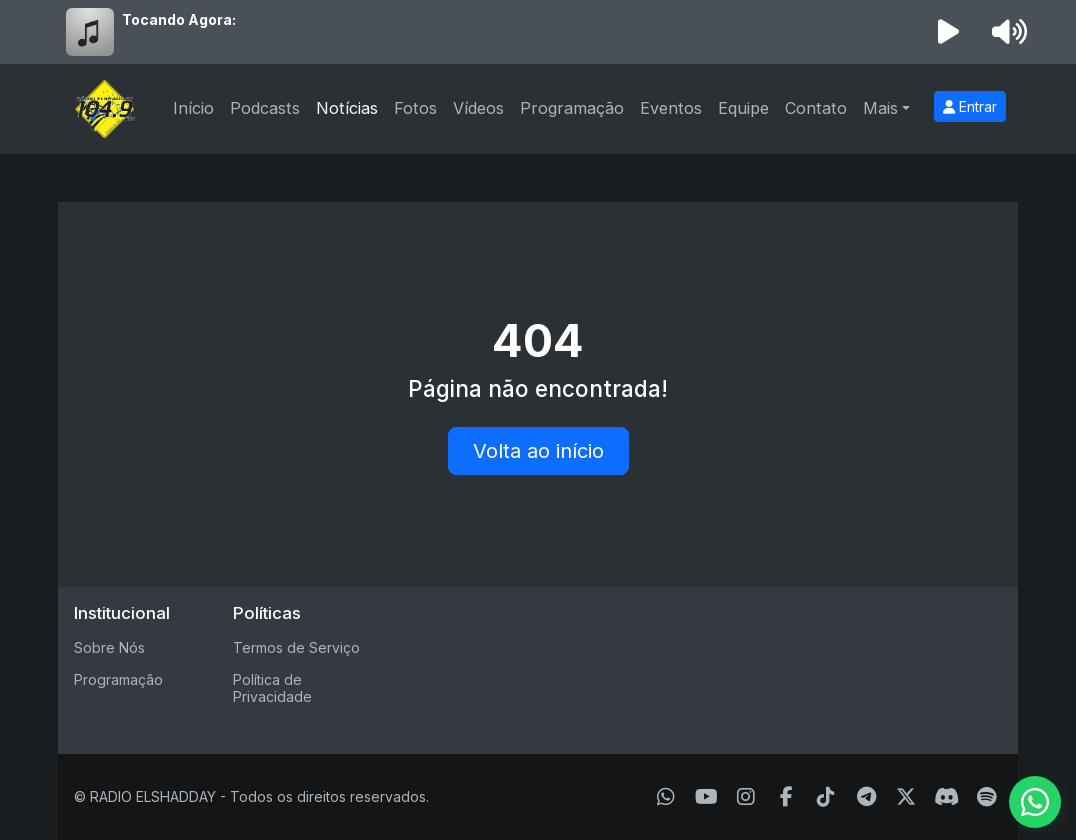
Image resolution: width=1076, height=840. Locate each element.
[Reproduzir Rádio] (949, 32)
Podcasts (265, 108)
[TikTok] (826, 797)
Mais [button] (880, 108)
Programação (572, 108)
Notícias (347, 108)
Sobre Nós (109, 647)
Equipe (743, 108)
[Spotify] (986, 797)
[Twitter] (906, 797)
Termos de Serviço (296, 647)
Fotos (415, 108)
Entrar (970, 106)
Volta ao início (538, 451)
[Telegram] (866, 797)
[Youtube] (706, 797)
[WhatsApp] (666, 797)
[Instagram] (746, 797)
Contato (816, 108)
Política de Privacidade (272, 688)
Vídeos (478, 108)
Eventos (671, 108)
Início (193, 108)
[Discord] (946, 797)
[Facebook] (786, 797)
